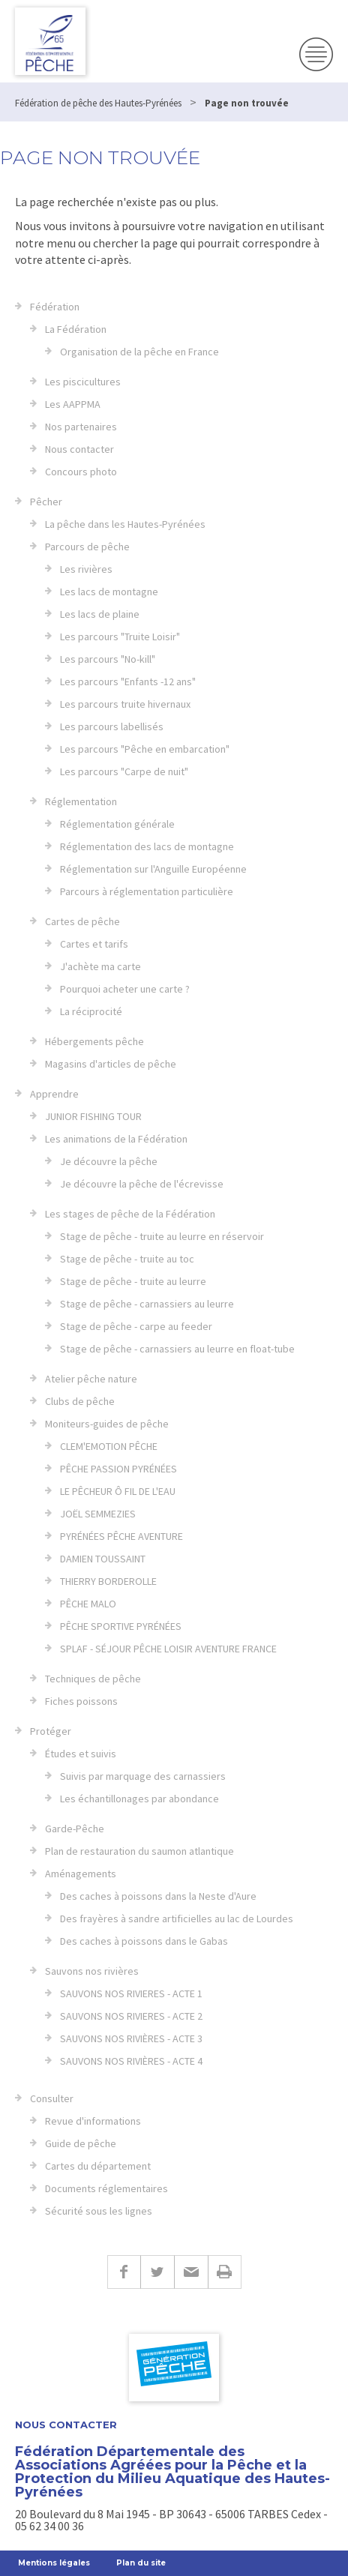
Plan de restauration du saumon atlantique (139, 1851)
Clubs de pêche (80, 1401)
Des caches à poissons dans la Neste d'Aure (158, 1896)
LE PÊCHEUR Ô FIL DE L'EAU (118, 1491)
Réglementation (81, 801)
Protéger (50, 1731)
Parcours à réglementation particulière (146, 891)
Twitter (157, 2272)
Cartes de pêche (82, 921)
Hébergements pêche (94, 1041)
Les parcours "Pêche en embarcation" (145, 749)
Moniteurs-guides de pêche (107, 1423)
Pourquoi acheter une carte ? (125, 989)
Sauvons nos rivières (92, 1971)
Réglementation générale (117, 824)
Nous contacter (79, 449)
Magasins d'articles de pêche (110, 1064)
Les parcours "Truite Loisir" (120, 636)
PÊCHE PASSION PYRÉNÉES (118, 1468)
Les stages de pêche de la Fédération (130, 1214)
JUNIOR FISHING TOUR (93, 1116)
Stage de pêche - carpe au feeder (136, 1326)
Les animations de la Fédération (116, 1139)
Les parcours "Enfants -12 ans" (128, 681)
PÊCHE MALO (88, 1603)
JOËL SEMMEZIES (98, 1513)
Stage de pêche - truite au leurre (133, 1281)
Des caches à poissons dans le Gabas (144, 1941)
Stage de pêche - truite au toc (127, 1259)
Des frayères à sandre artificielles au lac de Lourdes (176, 1918)
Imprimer (225, 2272)
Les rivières (86, 569)
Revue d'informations (93, 2121)
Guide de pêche (80, 2143)
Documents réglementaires (106, 2188)
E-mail (191, 2272)
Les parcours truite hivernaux (125, 704)
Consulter (52, 2098)
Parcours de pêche (87, 546)
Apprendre (54, 1094)
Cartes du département (98, 2166)
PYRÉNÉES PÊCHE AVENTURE (121, 1536)
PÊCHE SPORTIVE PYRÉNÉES (121, 1626)
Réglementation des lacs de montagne (147, 846)
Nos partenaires (81, 426)
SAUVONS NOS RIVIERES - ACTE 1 (131, 1993)
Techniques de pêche (93, 1678)
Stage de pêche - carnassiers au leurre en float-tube (177, 1348)
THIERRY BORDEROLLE (108, 1581)
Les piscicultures (83, 381)
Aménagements (80, 1873)
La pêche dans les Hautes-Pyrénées (125, 524)
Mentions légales (54, 2563)
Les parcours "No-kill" (107, 659)
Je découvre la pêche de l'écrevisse (142, 1184)
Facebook (123, 2272)
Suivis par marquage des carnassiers (143, 1776)
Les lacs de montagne (109, 591)
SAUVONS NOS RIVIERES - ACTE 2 (131, 2016)
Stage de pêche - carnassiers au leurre (147, 1303)
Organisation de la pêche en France (139, 351)
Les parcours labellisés (112, 726)
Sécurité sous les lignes (98, 2211)
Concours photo (81, 471)
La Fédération (75, 329)
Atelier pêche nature (91, 1378)
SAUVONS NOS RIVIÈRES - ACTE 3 (131, 2038)
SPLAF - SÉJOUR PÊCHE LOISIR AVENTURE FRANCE (168, 1648)
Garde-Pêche (74, 1828)
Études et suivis (80, 1753)
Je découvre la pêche (109, 1161)
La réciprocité (91, 1011)
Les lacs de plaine (100, 614)
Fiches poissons (81, 1701)
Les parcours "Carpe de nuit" (124, 771)
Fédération (55, 306)
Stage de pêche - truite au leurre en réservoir (162, 1236)
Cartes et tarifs (94, 944)
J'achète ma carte (100, 966)
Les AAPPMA (72, 404)
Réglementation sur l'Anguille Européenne (153, 869)
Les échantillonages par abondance (139, 1798)
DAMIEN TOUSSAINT (103, 1558)
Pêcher (46, 501)
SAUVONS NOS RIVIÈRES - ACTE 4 (131, 2061)
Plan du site (141, 2563)
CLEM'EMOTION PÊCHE (109, 1446)
